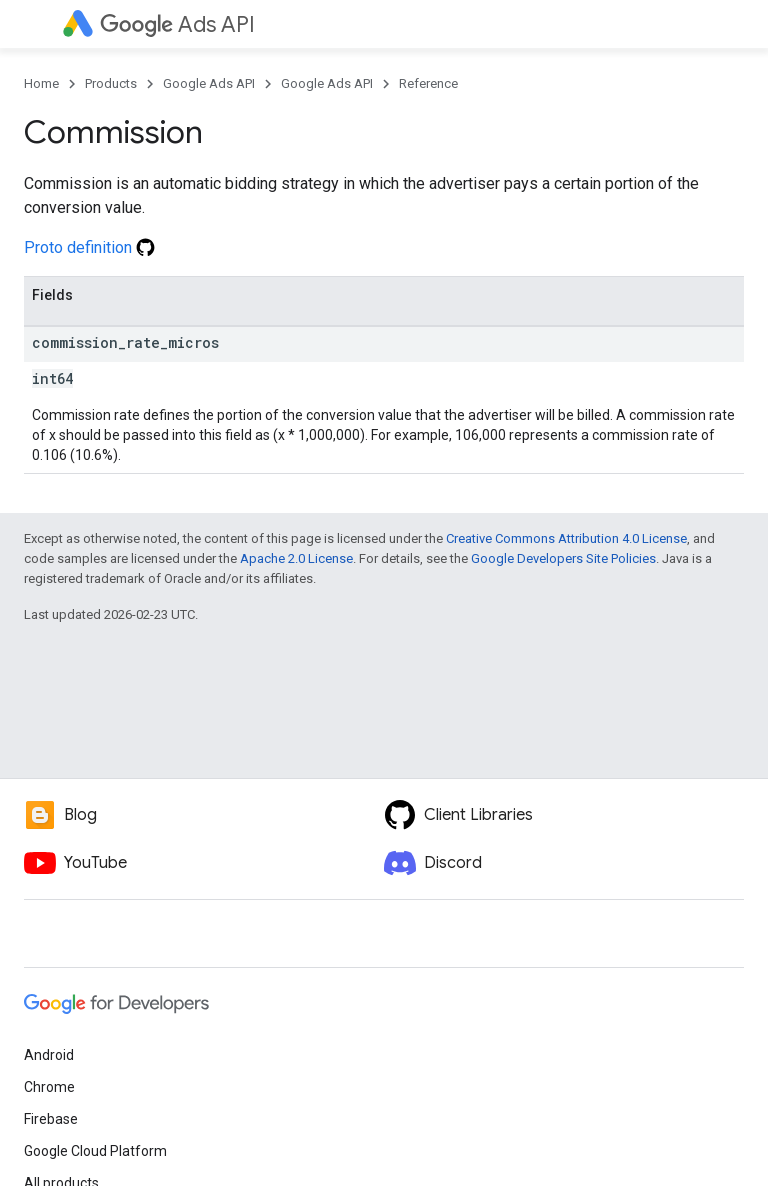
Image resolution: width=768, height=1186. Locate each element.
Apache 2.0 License (296, 558)
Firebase (51, 1119)
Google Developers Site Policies (563, 558)
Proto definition (89, 247)
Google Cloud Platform (95, 1151)
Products (111, 83)
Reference (428, 83)
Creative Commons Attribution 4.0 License (566, 538)
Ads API (177, 24)
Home (41, 83)
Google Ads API (209, 83)
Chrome (49, 1087)
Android (49, 1055)
